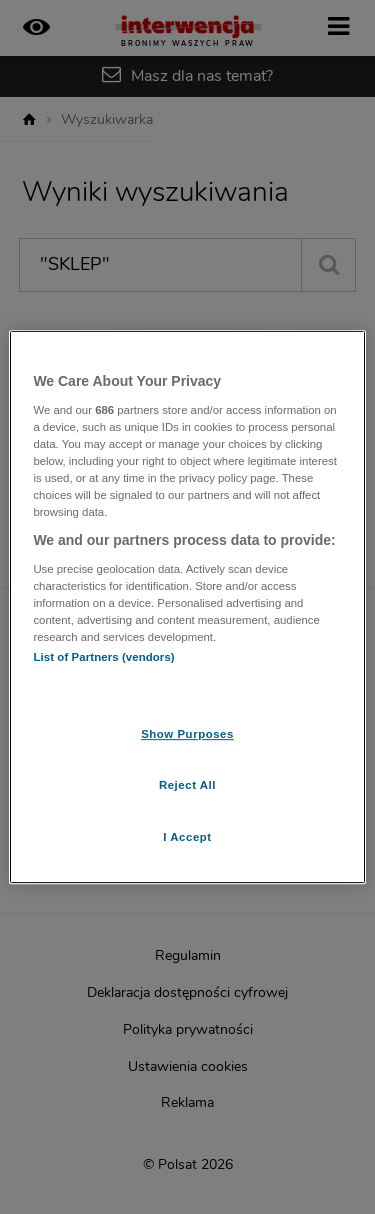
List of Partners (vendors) (103, 657)
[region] (187, 607)
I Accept (187, 837)
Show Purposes (187, 734)
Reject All (187, 785)
